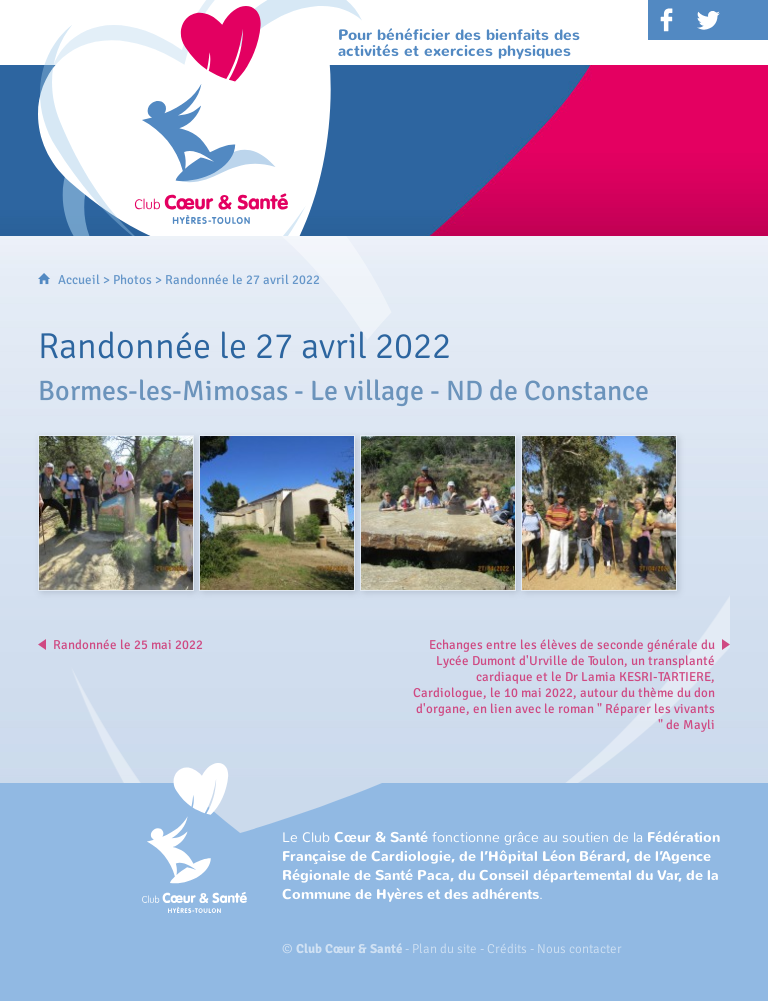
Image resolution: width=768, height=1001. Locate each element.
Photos (132, 280)
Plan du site (444, 949)
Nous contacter (579, 949)
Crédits (507, 949)
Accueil (79, 280)
